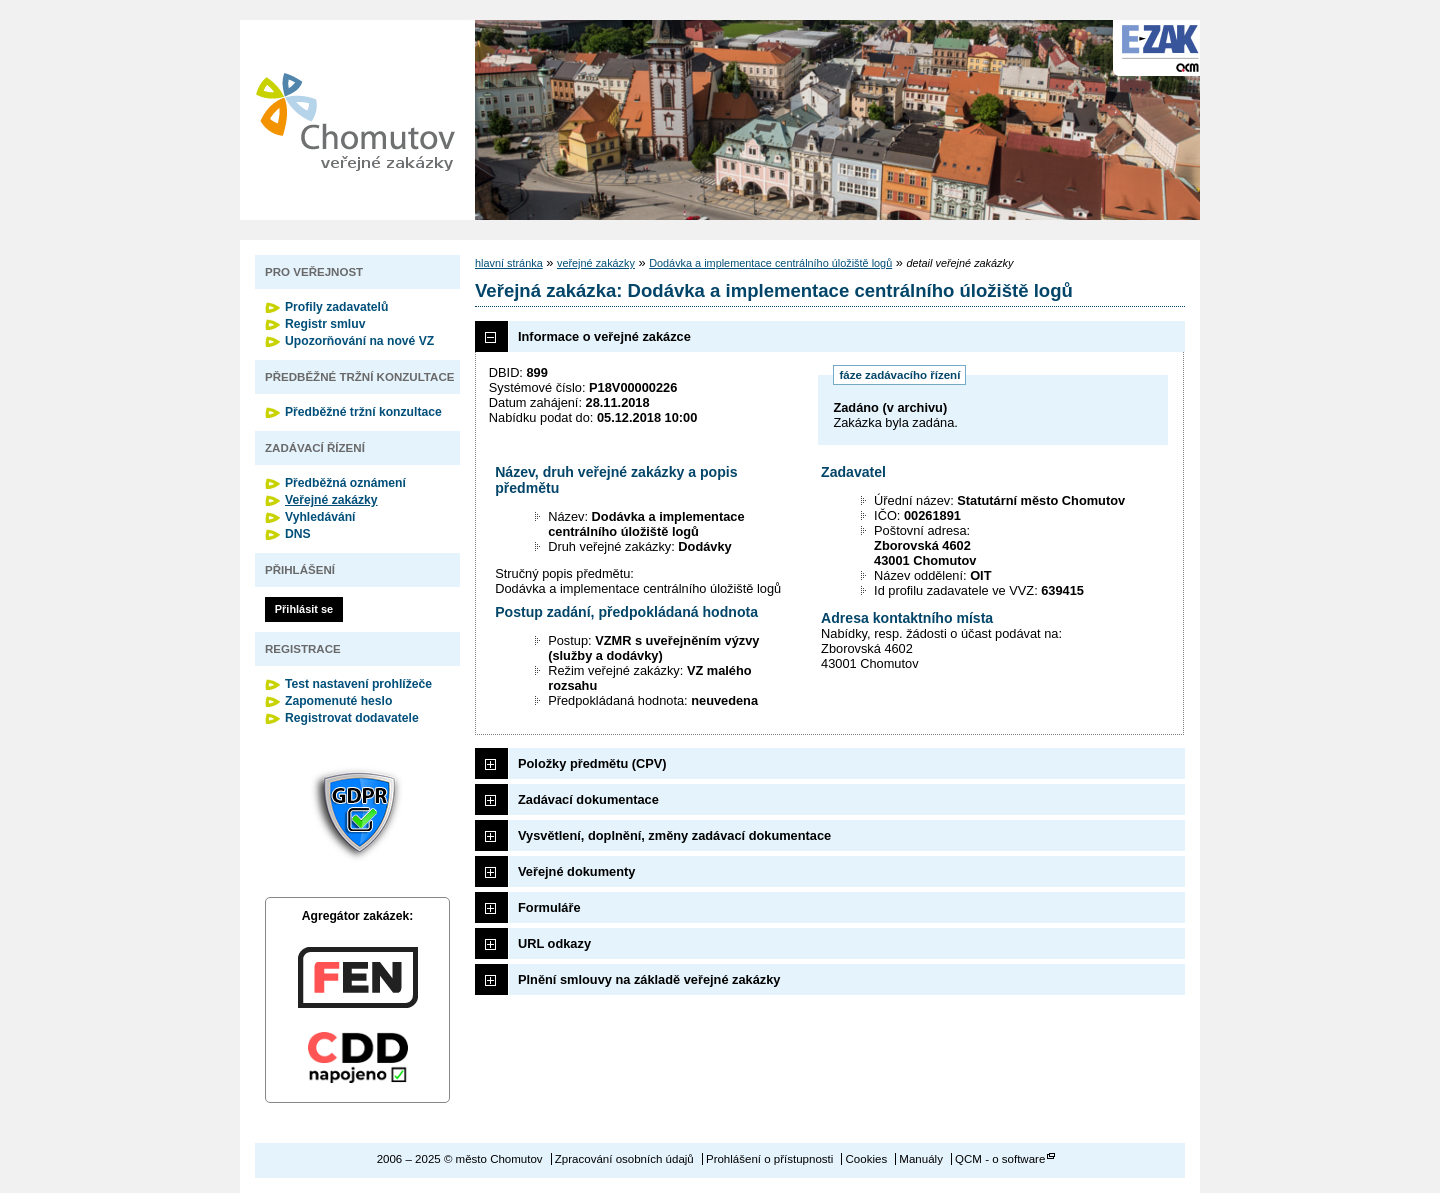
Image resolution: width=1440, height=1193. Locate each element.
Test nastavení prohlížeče (358, 684)
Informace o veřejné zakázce (604, 336)
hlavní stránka (509, 263)
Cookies (867, 1159)
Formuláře (549, 907)
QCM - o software (1000, 1159)
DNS (298, 534)
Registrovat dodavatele (352, 718)
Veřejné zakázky (331, 500)
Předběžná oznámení (345, 483)
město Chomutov (355, 120)
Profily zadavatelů (336, 307)
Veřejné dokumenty (576, 871)
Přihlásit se (304, 609)
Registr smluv (325, 324)
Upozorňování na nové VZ (359, 341)
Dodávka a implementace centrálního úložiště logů (770, 263)
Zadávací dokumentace (588, 799)
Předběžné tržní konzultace (363, 412)
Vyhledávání (320, 517)
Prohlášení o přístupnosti (769, 1159)
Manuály (921, 1159)
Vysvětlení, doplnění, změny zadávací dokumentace (674, 835)
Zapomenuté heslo (338, 701)
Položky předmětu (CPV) (592, 763)
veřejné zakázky (596, 263)
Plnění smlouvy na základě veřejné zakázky (649, 979)
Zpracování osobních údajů (624, 1159)
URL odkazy (554, 943)
